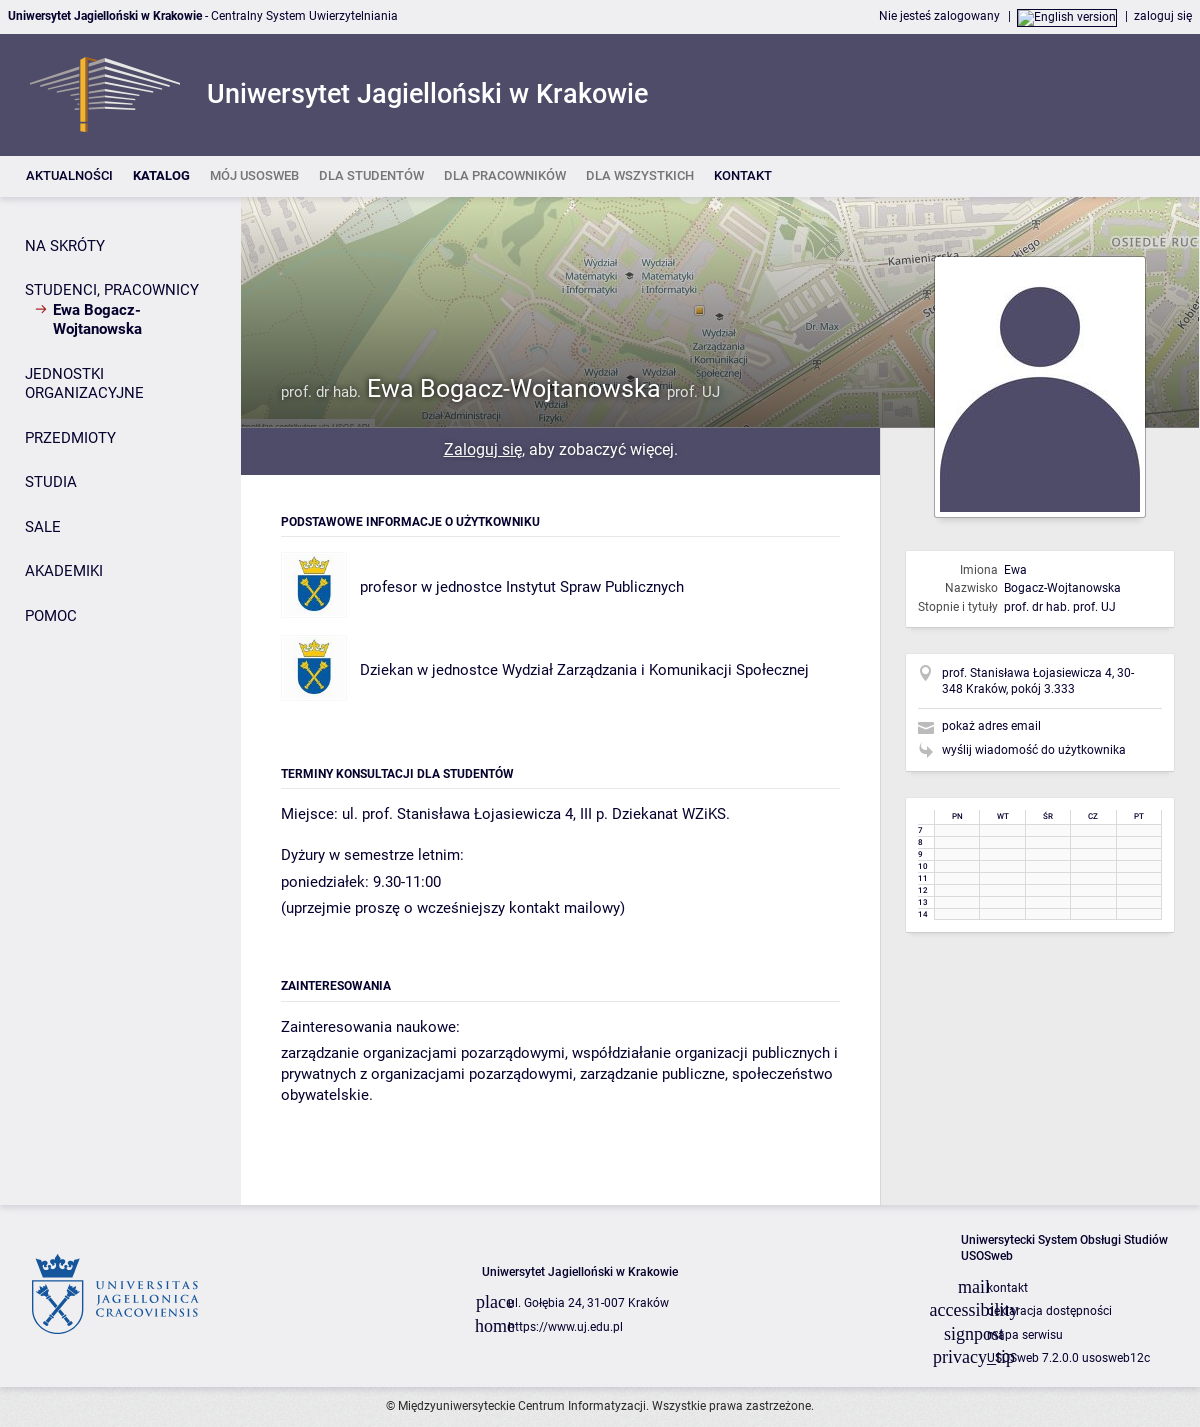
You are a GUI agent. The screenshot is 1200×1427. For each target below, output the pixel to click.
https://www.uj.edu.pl (565, 1327)
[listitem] (69, 176)
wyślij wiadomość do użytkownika (1034, 750)
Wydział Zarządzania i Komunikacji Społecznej (655, 670)
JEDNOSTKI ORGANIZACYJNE (84, 384)
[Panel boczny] (120, 701)
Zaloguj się (483, 449)
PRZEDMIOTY (70, 438)
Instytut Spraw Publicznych (595, 587)
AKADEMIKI (64, 571)
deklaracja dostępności (1049, 1311)
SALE (43, 527)
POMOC (51, 616)
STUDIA (51, 482)
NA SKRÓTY (65, 246)
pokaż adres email (991, 726)
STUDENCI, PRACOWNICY (112, 290)
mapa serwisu (1025, 1335)
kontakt (1007, 1288)
